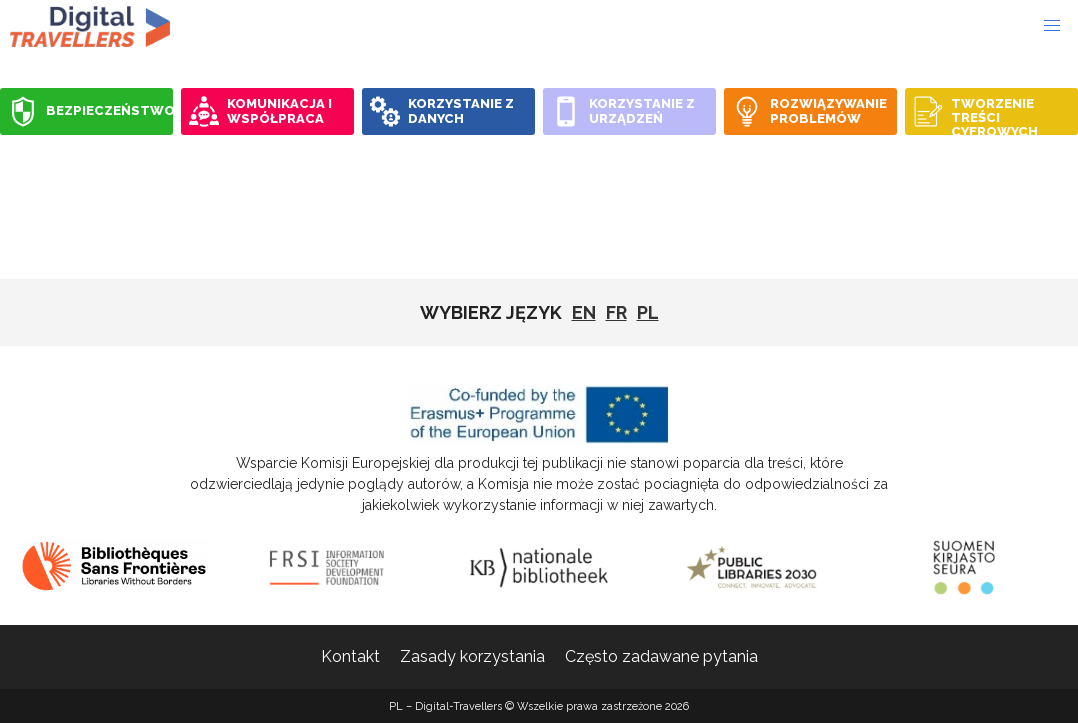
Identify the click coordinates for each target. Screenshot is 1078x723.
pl (648, 312)
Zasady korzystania (472, 656)
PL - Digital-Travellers (90, 26)
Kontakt (350, 656)
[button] (1052, 26)
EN (584, 312)
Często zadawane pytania (661, 656)
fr (616, 312)
